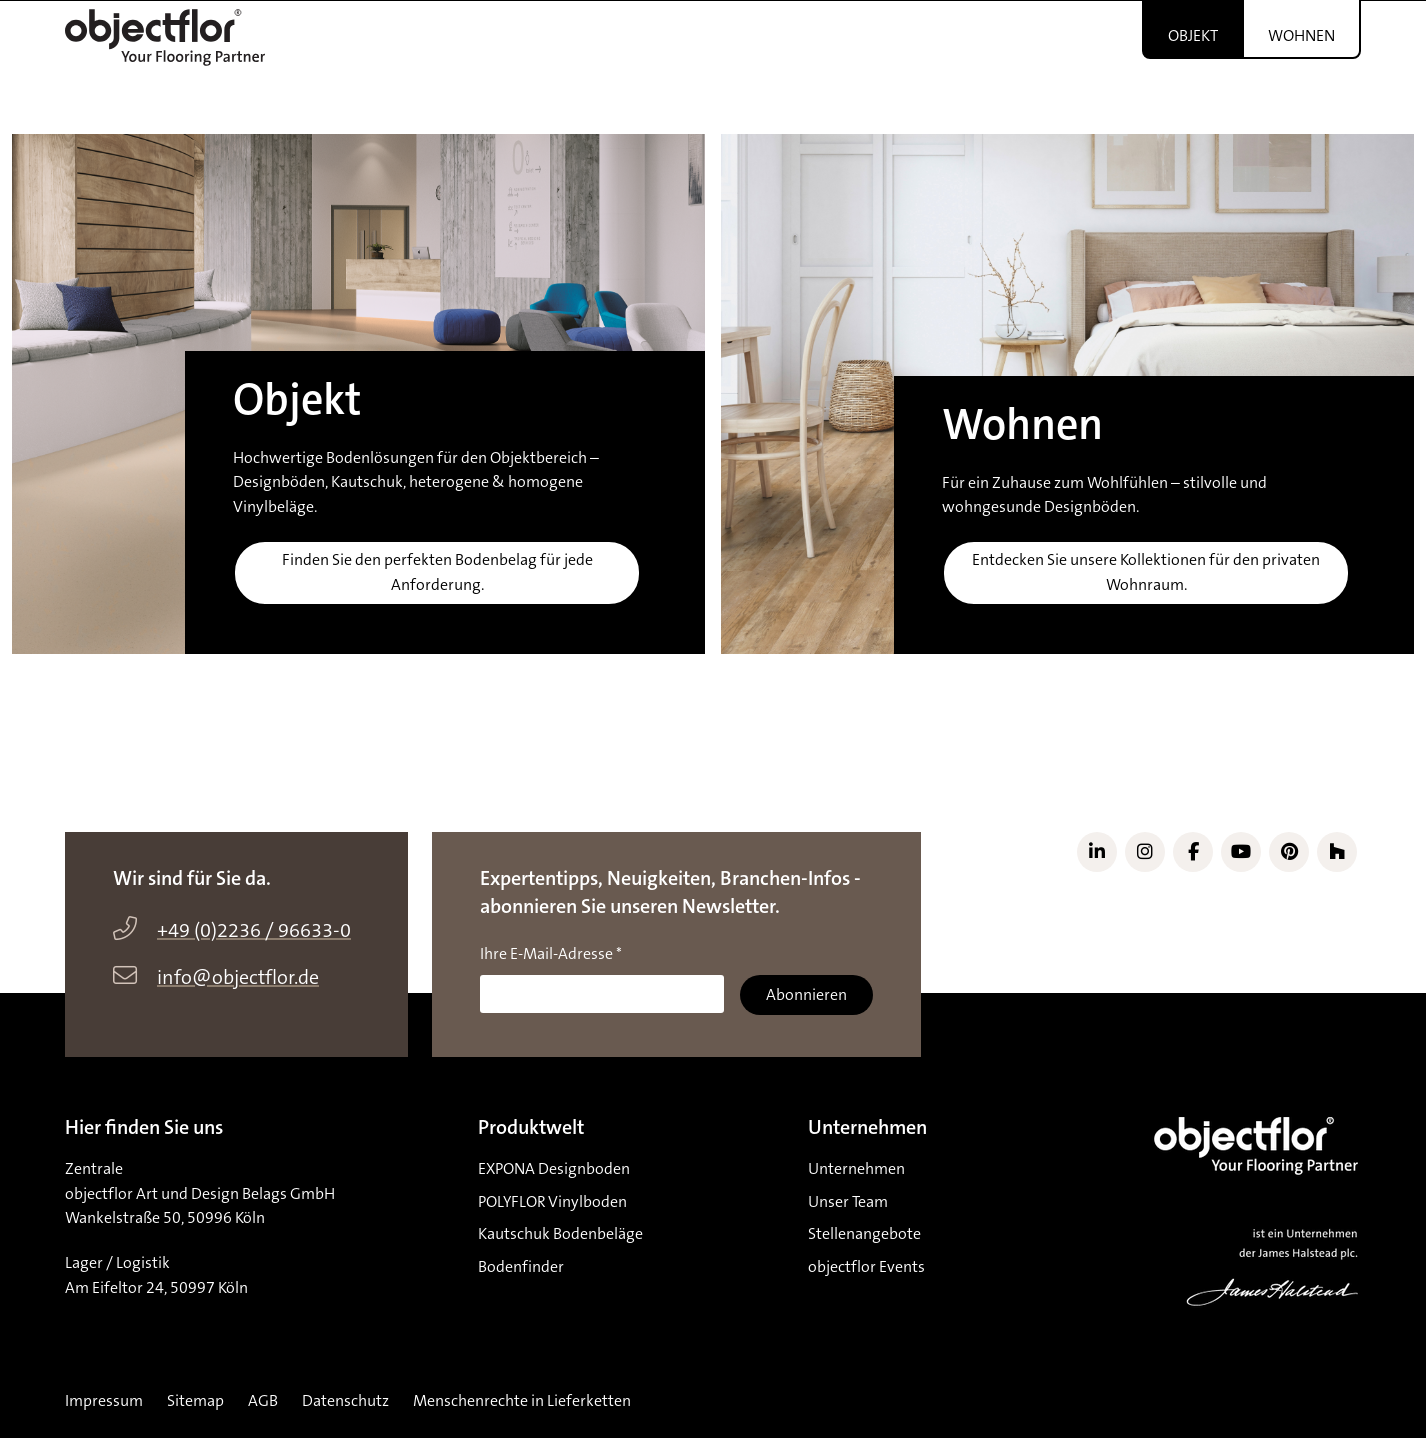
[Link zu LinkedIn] (1097, 852)
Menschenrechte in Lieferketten (522, 1401)
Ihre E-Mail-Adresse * (551, 954)
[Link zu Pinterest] (1289, 852)
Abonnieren (806, 995)
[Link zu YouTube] (1241, 852)
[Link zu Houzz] (1337, 852)
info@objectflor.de (238, 978)
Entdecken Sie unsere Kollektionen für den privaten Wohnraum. (1146, 572)
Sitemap (195, 1401)
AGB (263, 1401)
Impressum (104, 1401)
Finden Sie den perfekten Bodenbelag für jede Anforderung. (437, 572)
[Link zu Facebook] (1193, 852)
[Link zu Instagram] (1145, 852)
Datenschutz (345, 1401)
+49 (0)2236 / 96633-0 (254, 931)
